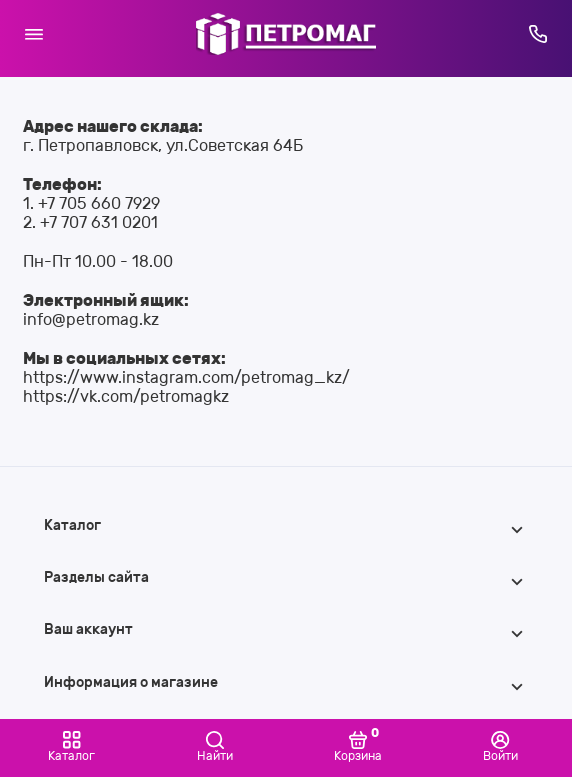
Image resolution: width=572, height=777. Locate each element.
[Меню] (34, 34)
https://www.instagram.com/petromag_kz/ (186, 377)
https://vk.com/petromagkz (126, 396)
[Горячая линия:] (539, 34)
